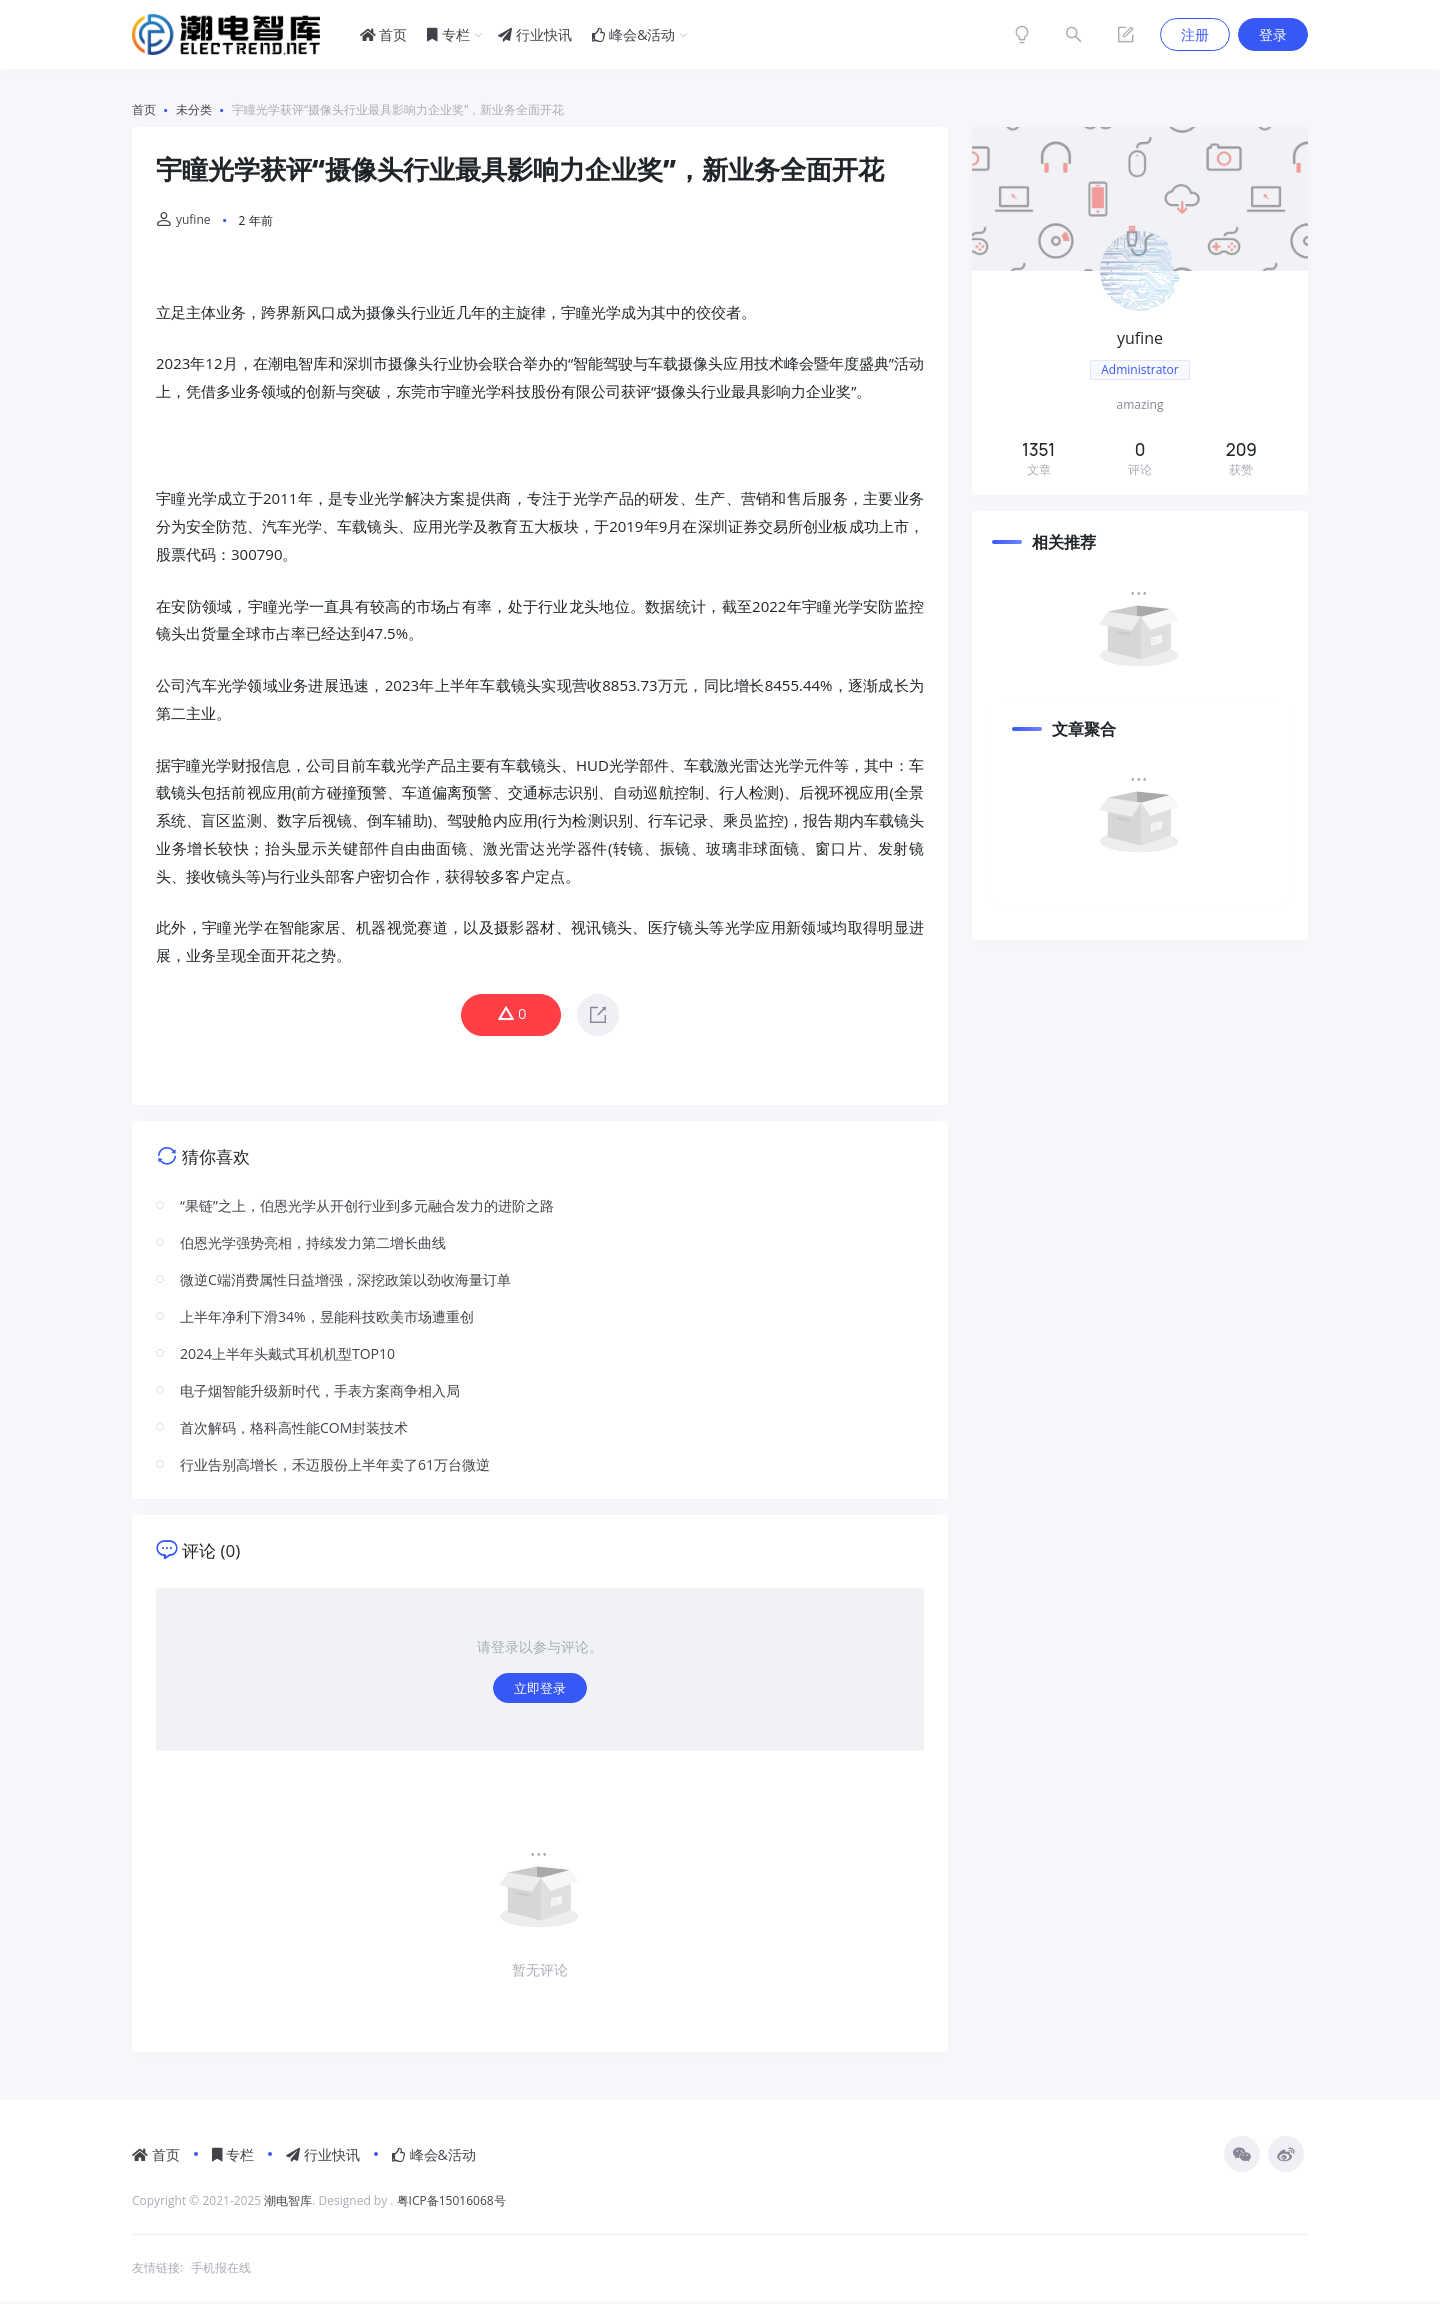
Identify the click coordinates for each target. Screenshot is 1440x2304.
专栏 (448, 34)
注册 (1195, 34)
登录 (1273, 34)
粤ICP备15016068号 (451, 2203)
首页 (384, 34)
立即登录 (540, 1689)
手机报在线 (221, 2270)
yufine (183, 219)
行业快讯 (535, 34)
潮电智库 (288, 2203)
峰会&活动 (634, 34)
